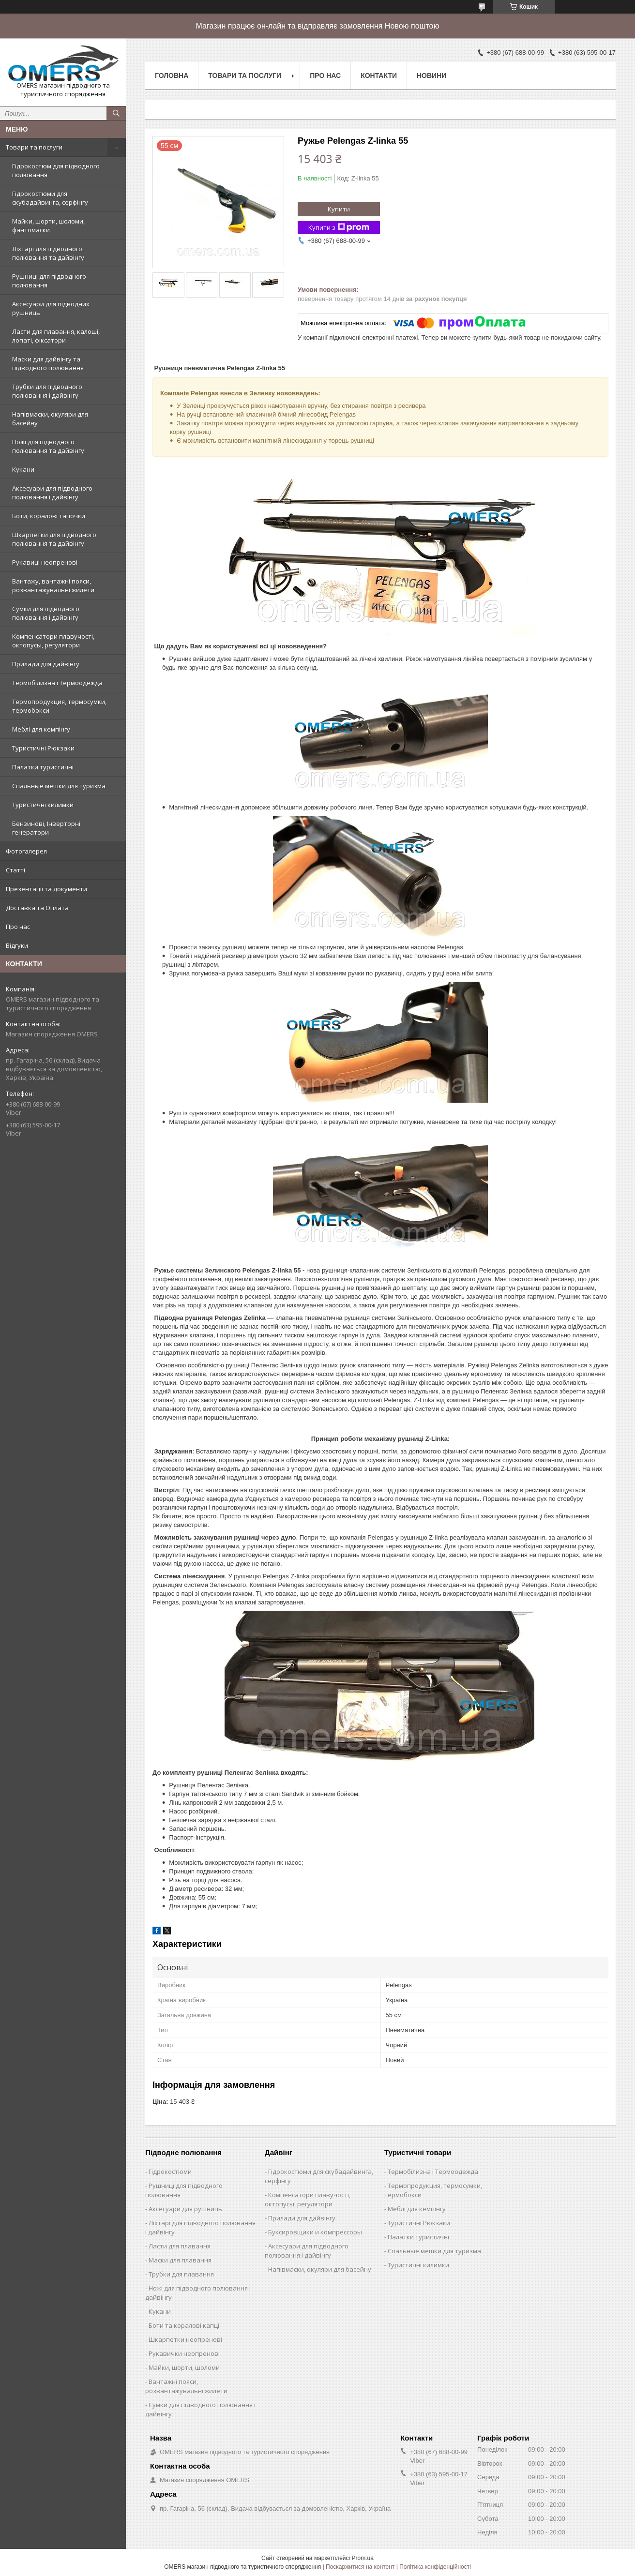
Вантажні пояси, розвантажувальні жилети (186, 2386)
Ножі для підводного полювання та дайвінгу (48, 446)
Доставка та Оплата (37, 907)
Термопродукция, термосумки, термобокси (59, 706)
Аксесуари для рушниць (185, 2208)
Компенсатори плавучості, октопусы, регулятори (53, 640)
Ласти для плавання (180, 2246)
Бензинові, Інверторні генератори (46, 828)
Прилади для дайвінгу (45, 663)
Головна (171, 75)
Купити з (338, 227)
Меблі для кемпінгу (41, 729)
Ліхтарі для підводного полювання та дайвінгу (48, 253)
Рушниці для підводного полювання (49, 280)
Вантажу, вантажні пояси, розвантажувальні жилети (53, 585)
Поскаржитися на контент (360, 2566)
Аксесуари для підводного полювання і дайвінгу (52, 492)
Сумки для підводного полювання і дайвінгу (45, 613)
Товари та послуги (34, 147)
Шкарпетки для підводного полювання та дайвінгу (54, 539)
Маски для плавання (180, 2260)
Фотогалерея (26, 851)
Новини (431, 75)
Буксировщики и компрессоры (315, 2232)
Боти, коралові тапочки (48, 515)
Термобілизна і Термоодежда (57, 682)
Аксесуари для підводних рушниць (51, 308)
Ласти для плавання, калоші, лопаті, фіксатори (56, 335)
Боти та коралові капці (184, 2325)
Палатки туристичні (43, 767)
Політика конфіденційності (435, 2566)
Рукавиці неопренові (44, 562)
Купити (339, 209)
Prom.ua (363, 2558)
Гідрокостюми (170, 2171)
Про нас (18, 926)
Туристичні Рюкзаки (43, 748)
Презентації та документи (46, 888)
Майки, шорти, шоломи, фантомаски (48, 225)
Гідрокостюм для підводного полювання (56, 170)
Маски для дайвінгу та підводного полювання (48, 363)
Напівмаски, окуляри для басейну (50, 418)
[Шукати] (116, 113)
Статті (15, 870)
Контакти (379, 75)
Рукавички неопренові (184, 2353)
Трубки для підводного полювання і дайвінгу (47, 391)
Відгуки (17, 945)
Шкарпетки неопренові (185, 2339)
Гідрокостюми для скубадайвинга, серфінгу (50, 198)
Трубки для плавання (181, 2274)
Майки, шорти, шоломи (184, 2367)
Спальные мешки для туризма (59, 785)
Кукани (23, 469)
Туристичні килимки (43, 804)
